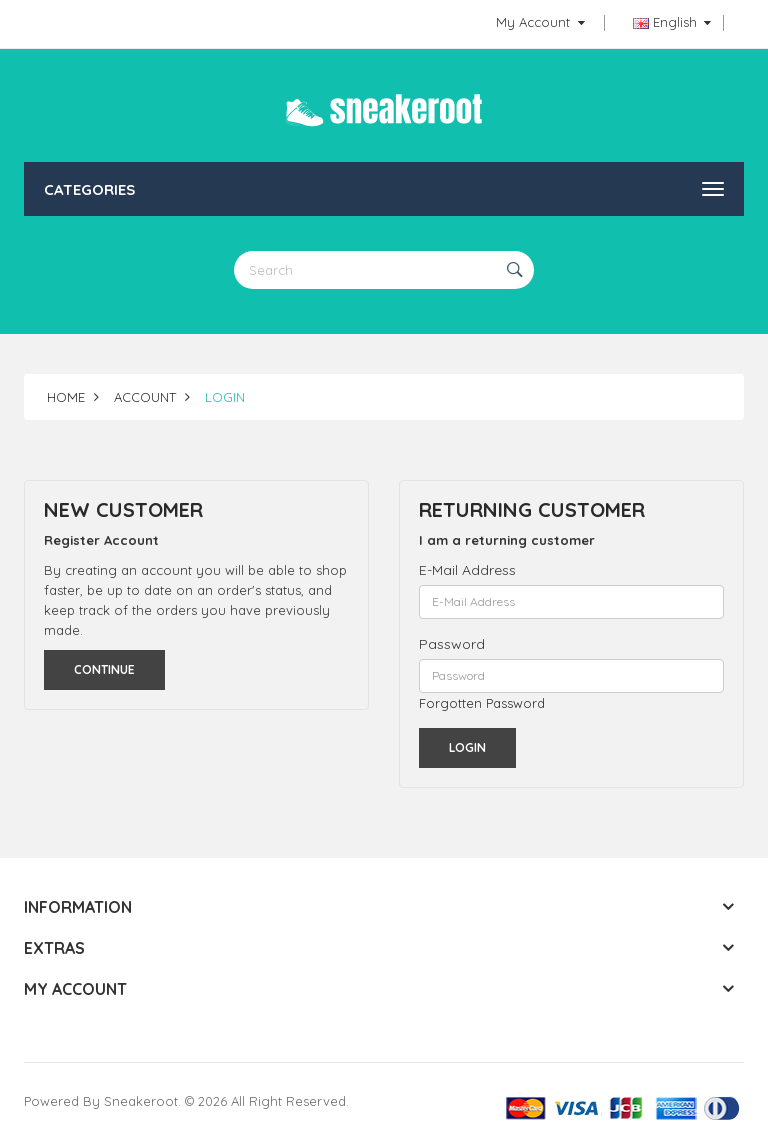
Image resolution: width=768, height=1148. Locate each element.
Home (66, 397)
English (672, 22)
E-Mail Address (467, 570)
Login (225, 397)
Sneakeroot (141, 1101)
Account (145, 397)
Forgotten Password (482, 703)
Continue (104, 669)
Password (452, 644)
